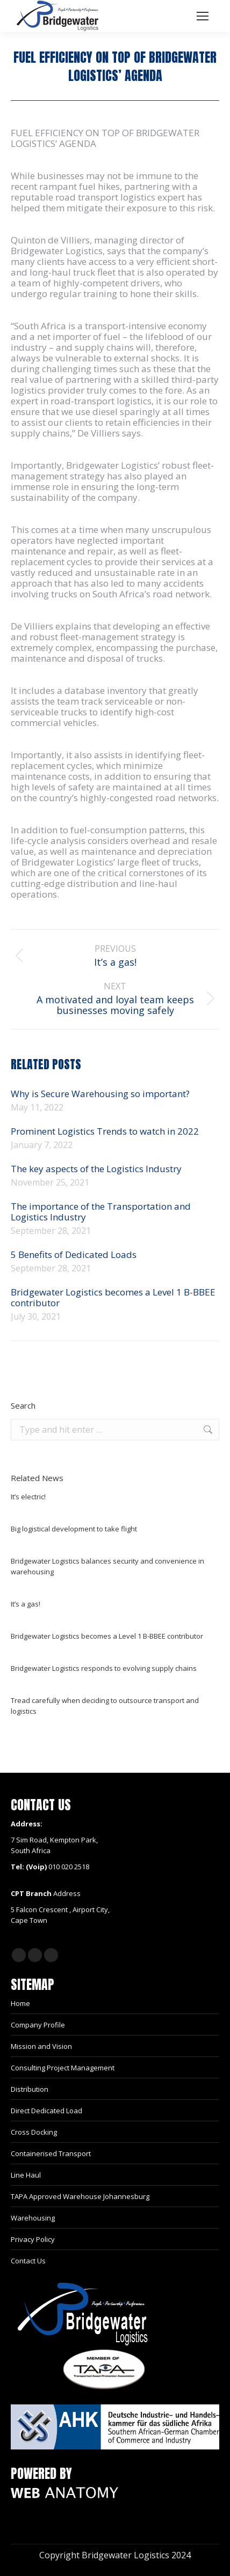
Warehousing (33, 2218)
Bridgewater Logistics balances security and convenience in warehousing (107, 1566)
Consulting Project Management (62, 2067)
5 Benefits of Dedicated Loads (73, 1254)
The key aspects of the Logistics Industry (97, 1169)
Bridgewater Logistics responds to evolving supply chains (104, 1668)
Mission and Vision (41, 2046)
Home (20, 2003)
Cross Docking (34, 2132)
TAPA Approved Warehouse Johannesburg (80, 2196)
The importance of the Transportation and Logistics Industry (101, 1212)
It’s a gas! (25, 1604)
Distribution (29, 2089)
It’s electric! (28, 1496)
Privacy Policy (33, 2239)
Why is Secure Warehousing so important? (100, 1094)
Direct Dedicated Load (46, 2110)
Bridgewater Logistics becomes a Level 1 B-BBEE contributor (113, 1297)
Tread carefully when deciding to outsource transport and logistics (105, 1706)
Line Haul (26, 2175)
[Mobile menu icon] (202, 16)
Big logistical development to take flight (74, 1529)
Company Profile (38, 2025)
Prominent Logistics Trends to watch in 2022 (105, 1131)
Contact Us (28, 2261)
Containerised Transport (51, 2153)
